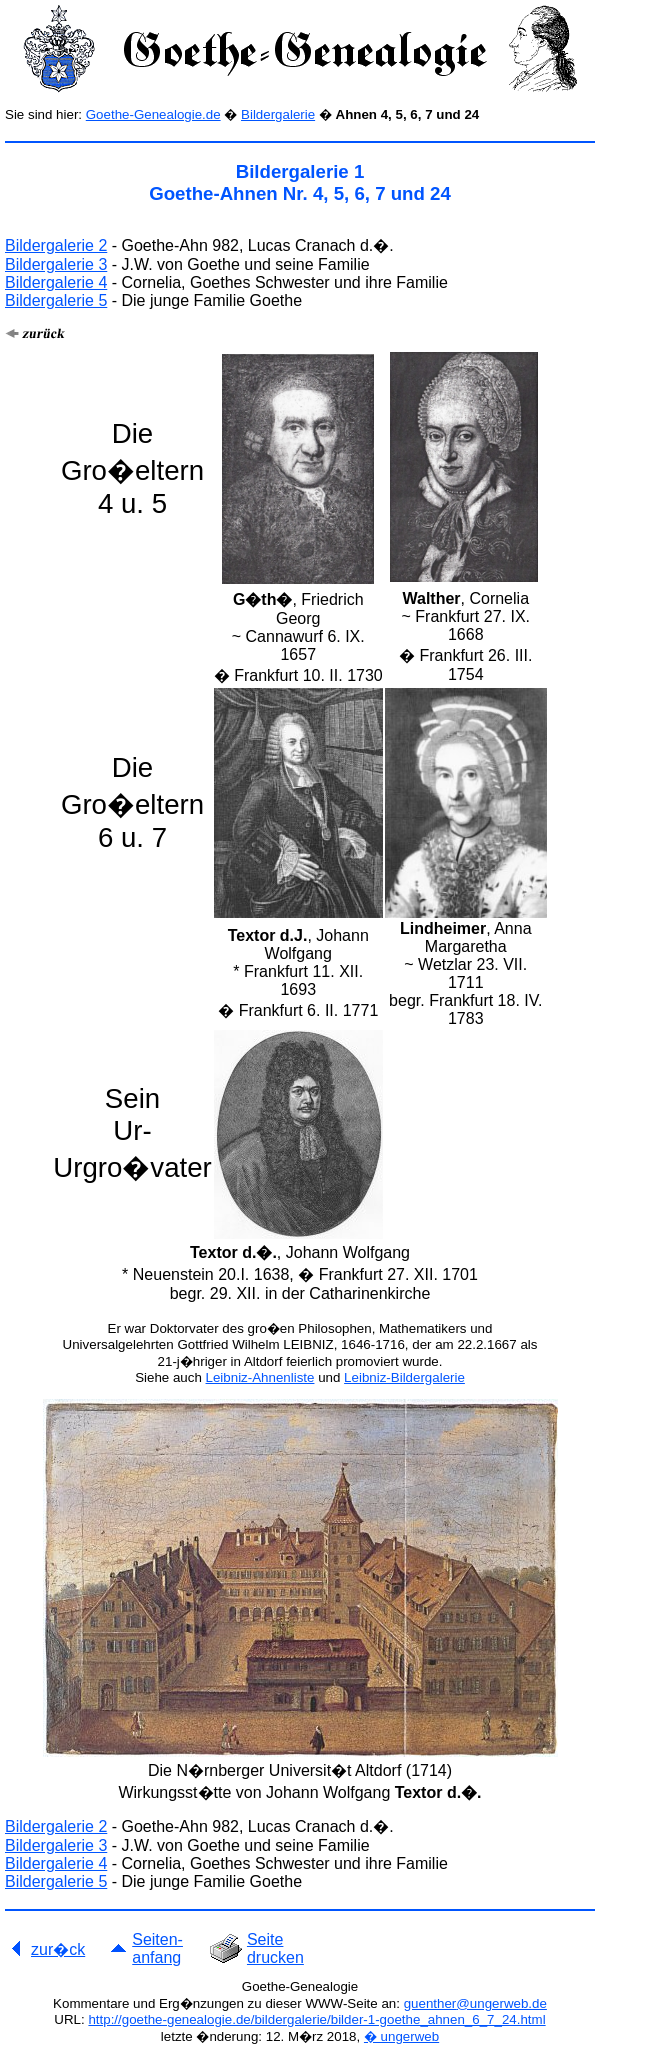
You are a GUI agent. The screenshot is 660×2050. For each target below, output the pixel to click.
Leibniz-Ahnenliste (260, 1377)
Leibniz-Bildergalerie (404, 1377)
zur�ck (58, 1949)
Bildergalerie (278, 114)
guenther (430, 2003)
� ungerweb (401, 2036)
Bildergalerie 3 (56, 264)
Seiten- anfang (157, 1948)
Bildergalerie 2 (56, 245)
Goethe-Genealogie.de (153, 114)
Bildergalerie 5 (56, 300)
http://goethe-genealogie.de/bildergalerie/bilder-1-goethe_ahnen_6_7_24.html (316, 2019)
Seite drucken (275, 1948)
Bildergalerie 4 (56, 282)
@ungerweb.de (501, 2003)
